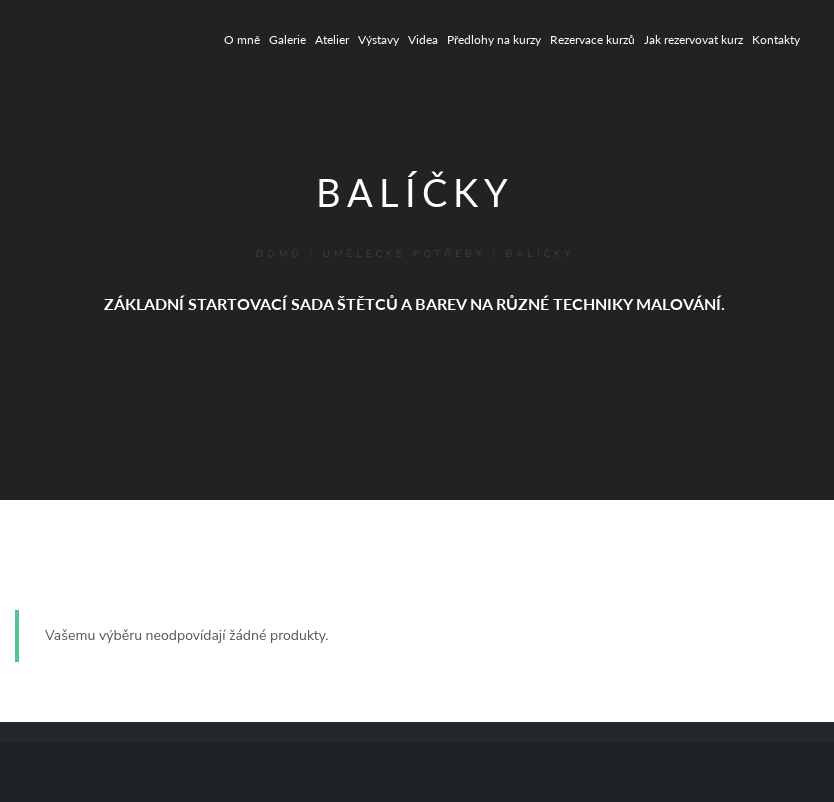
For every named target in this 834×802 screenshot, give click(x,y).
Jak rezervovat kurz (693, 39)
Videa (423, 39)
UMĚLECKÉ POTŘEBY (404, 254)
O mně (242, 39)
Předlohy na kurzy (494, 39)
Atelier (332, 39)
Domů (279, 254)
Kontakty (776, 39)
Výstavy (378, 39)
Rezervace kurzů (592, 39)
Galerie (287, 39)
